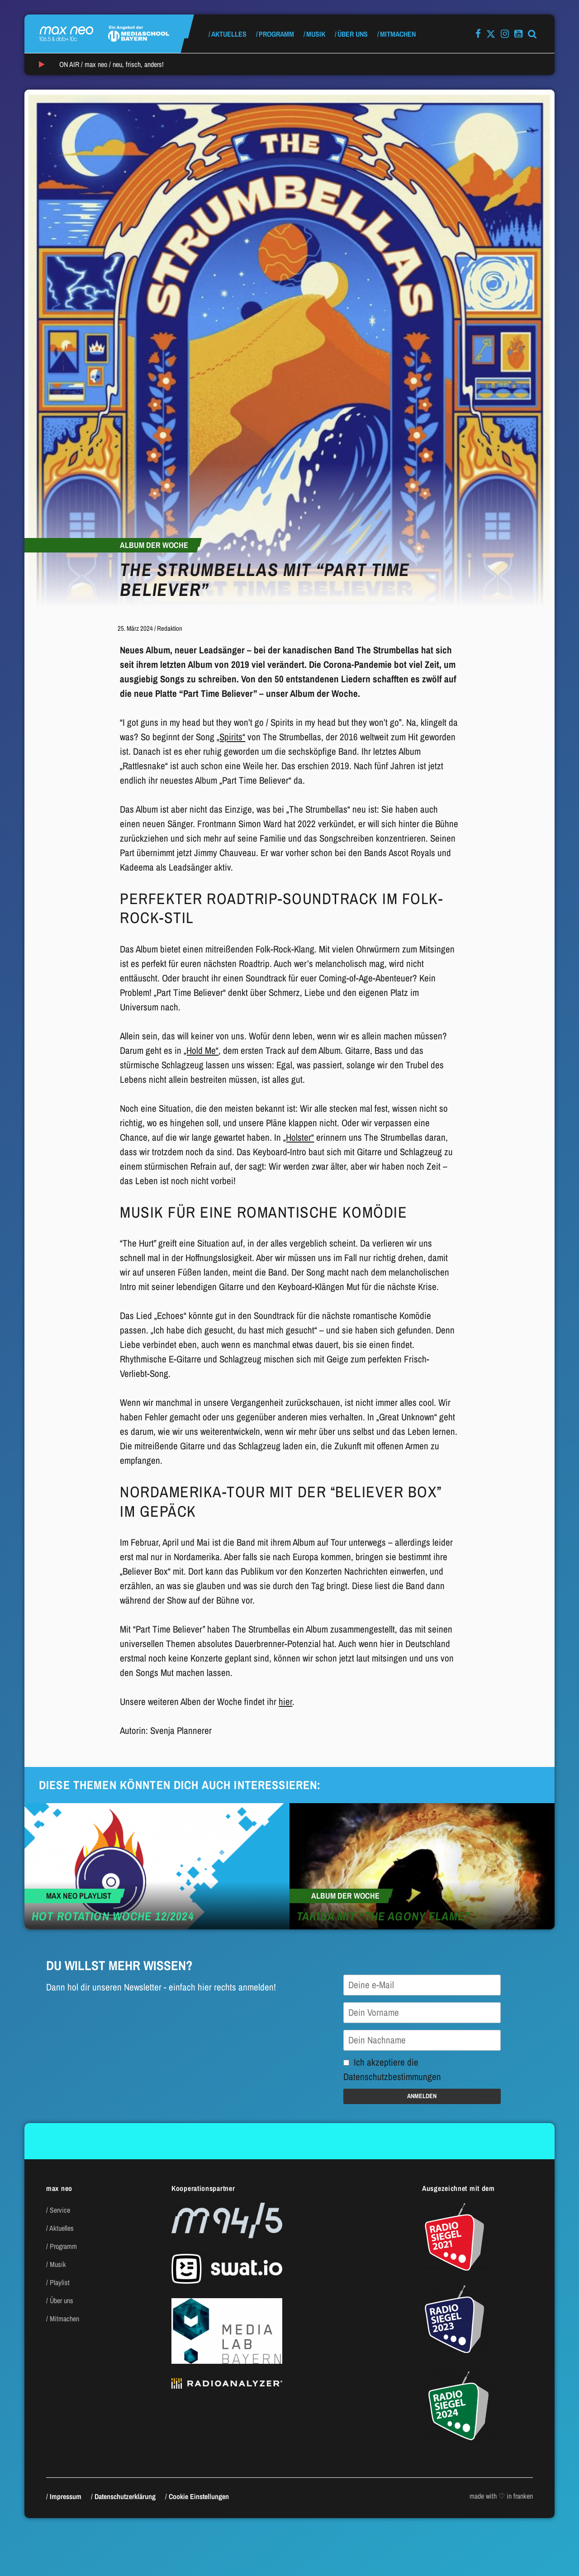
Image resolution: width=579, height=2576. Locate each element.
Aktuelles (229, 34)
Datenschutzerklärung (125, 2496)
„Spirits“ (231, 736)
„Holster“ (298, 1137)
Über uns (352, 34)
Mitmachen (398, 34)
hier (285, 1701)
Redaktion (169, 628)
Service (60, 2210)
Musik (315, 34)
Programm (276, 34)
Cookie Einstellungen (199, 2496)
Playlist (60, 2282)
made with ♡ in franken (501, 2496)
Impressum (65, 2496)
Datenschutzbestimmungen (392, 2076)
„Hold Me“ (201, 1050)
